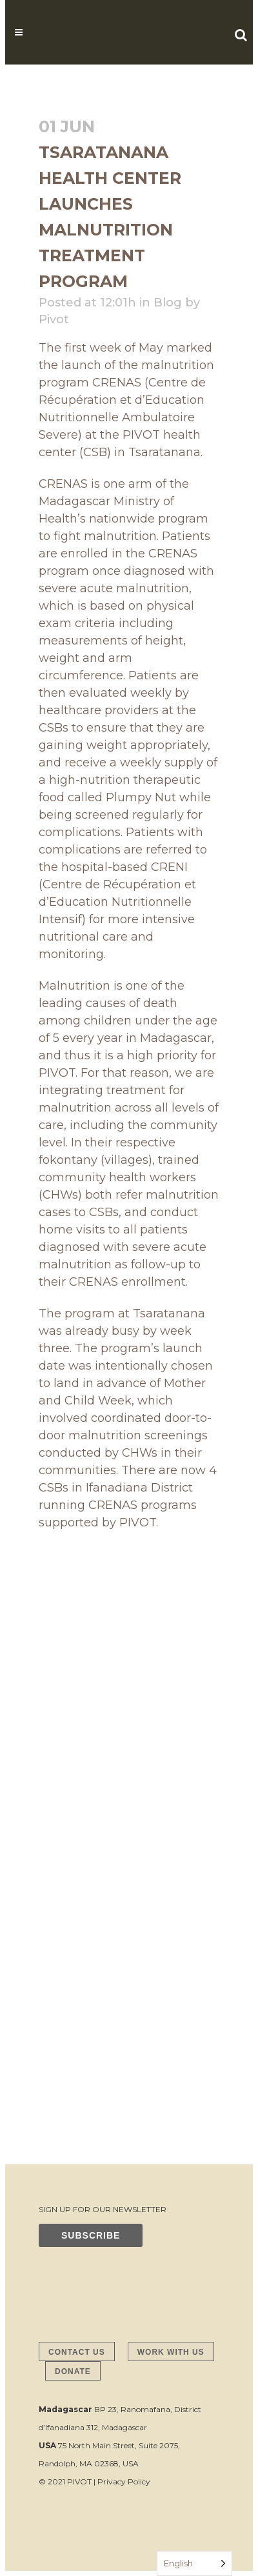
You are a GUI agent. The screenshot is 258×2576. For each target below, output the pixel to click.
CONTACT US (76, 2352)
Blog (168, 302)
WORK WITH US (170, 2352)
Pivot (54, 319)
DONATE (73, 2371)
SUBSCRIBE (90, 2235)
